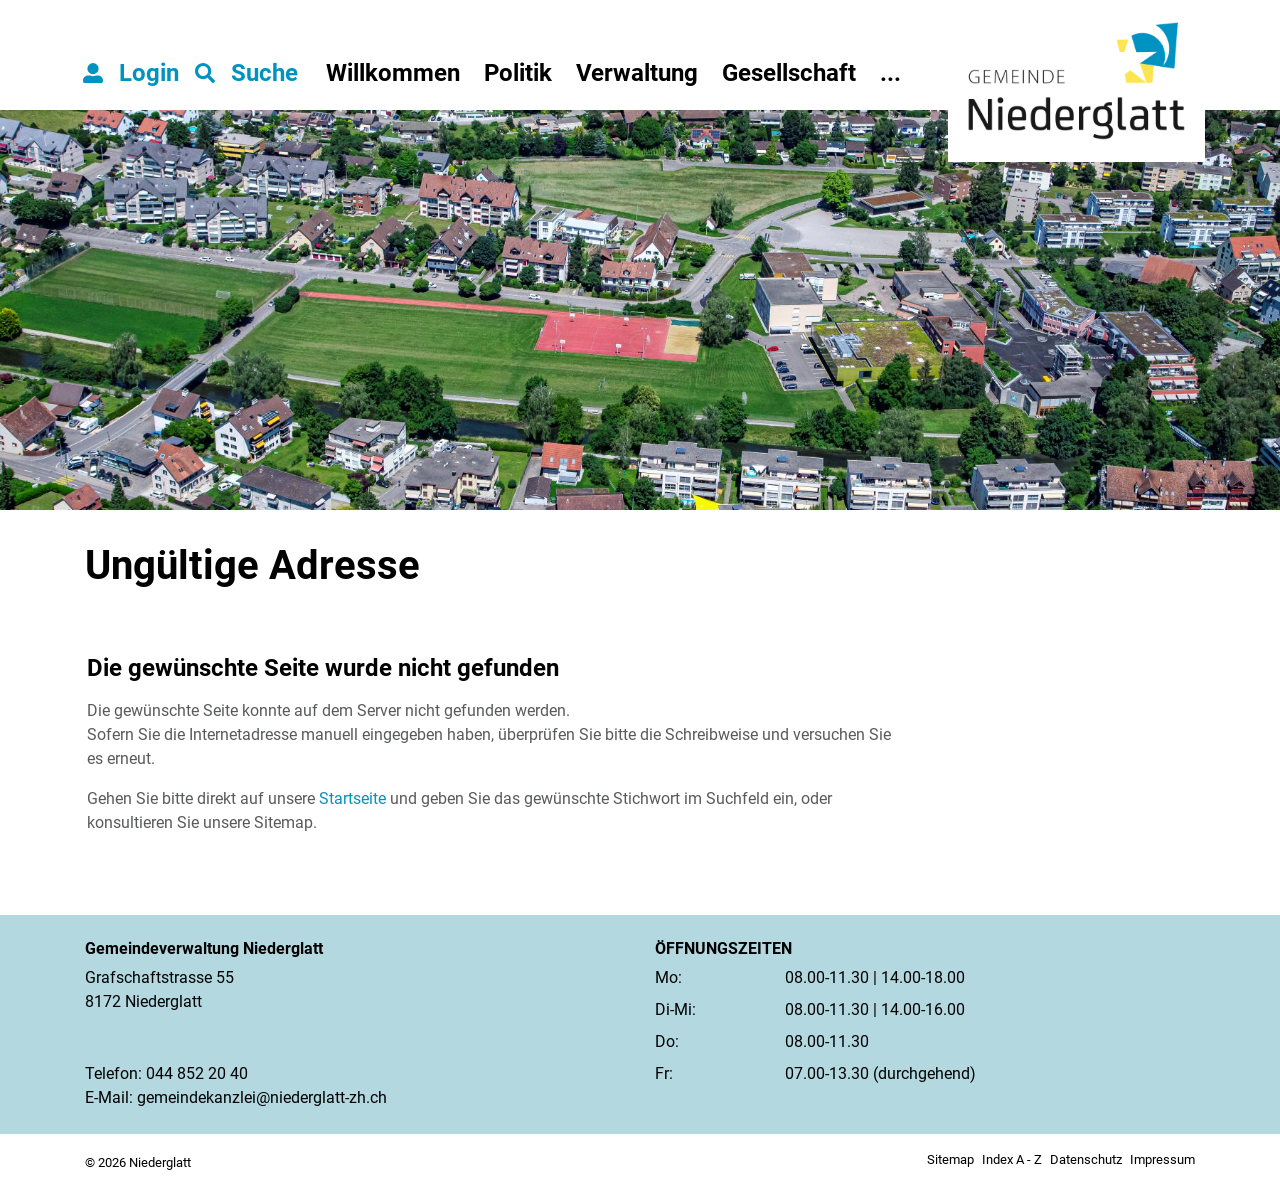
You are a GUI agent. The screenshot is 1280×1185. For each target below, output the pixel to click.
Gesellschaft (789, 73)
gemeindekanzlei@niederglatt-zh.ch (262, 1097)
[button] (246, 73)
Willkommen (393, 73)
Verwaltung (637, 73)
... (890, 73)
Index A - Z (1012, 1159)
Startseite (352, 798)
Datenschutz (1086, 1159)
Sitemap (950, 1159)
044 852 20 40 (197, 1073)
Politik (518, 73)
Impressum (1162, 1159)
